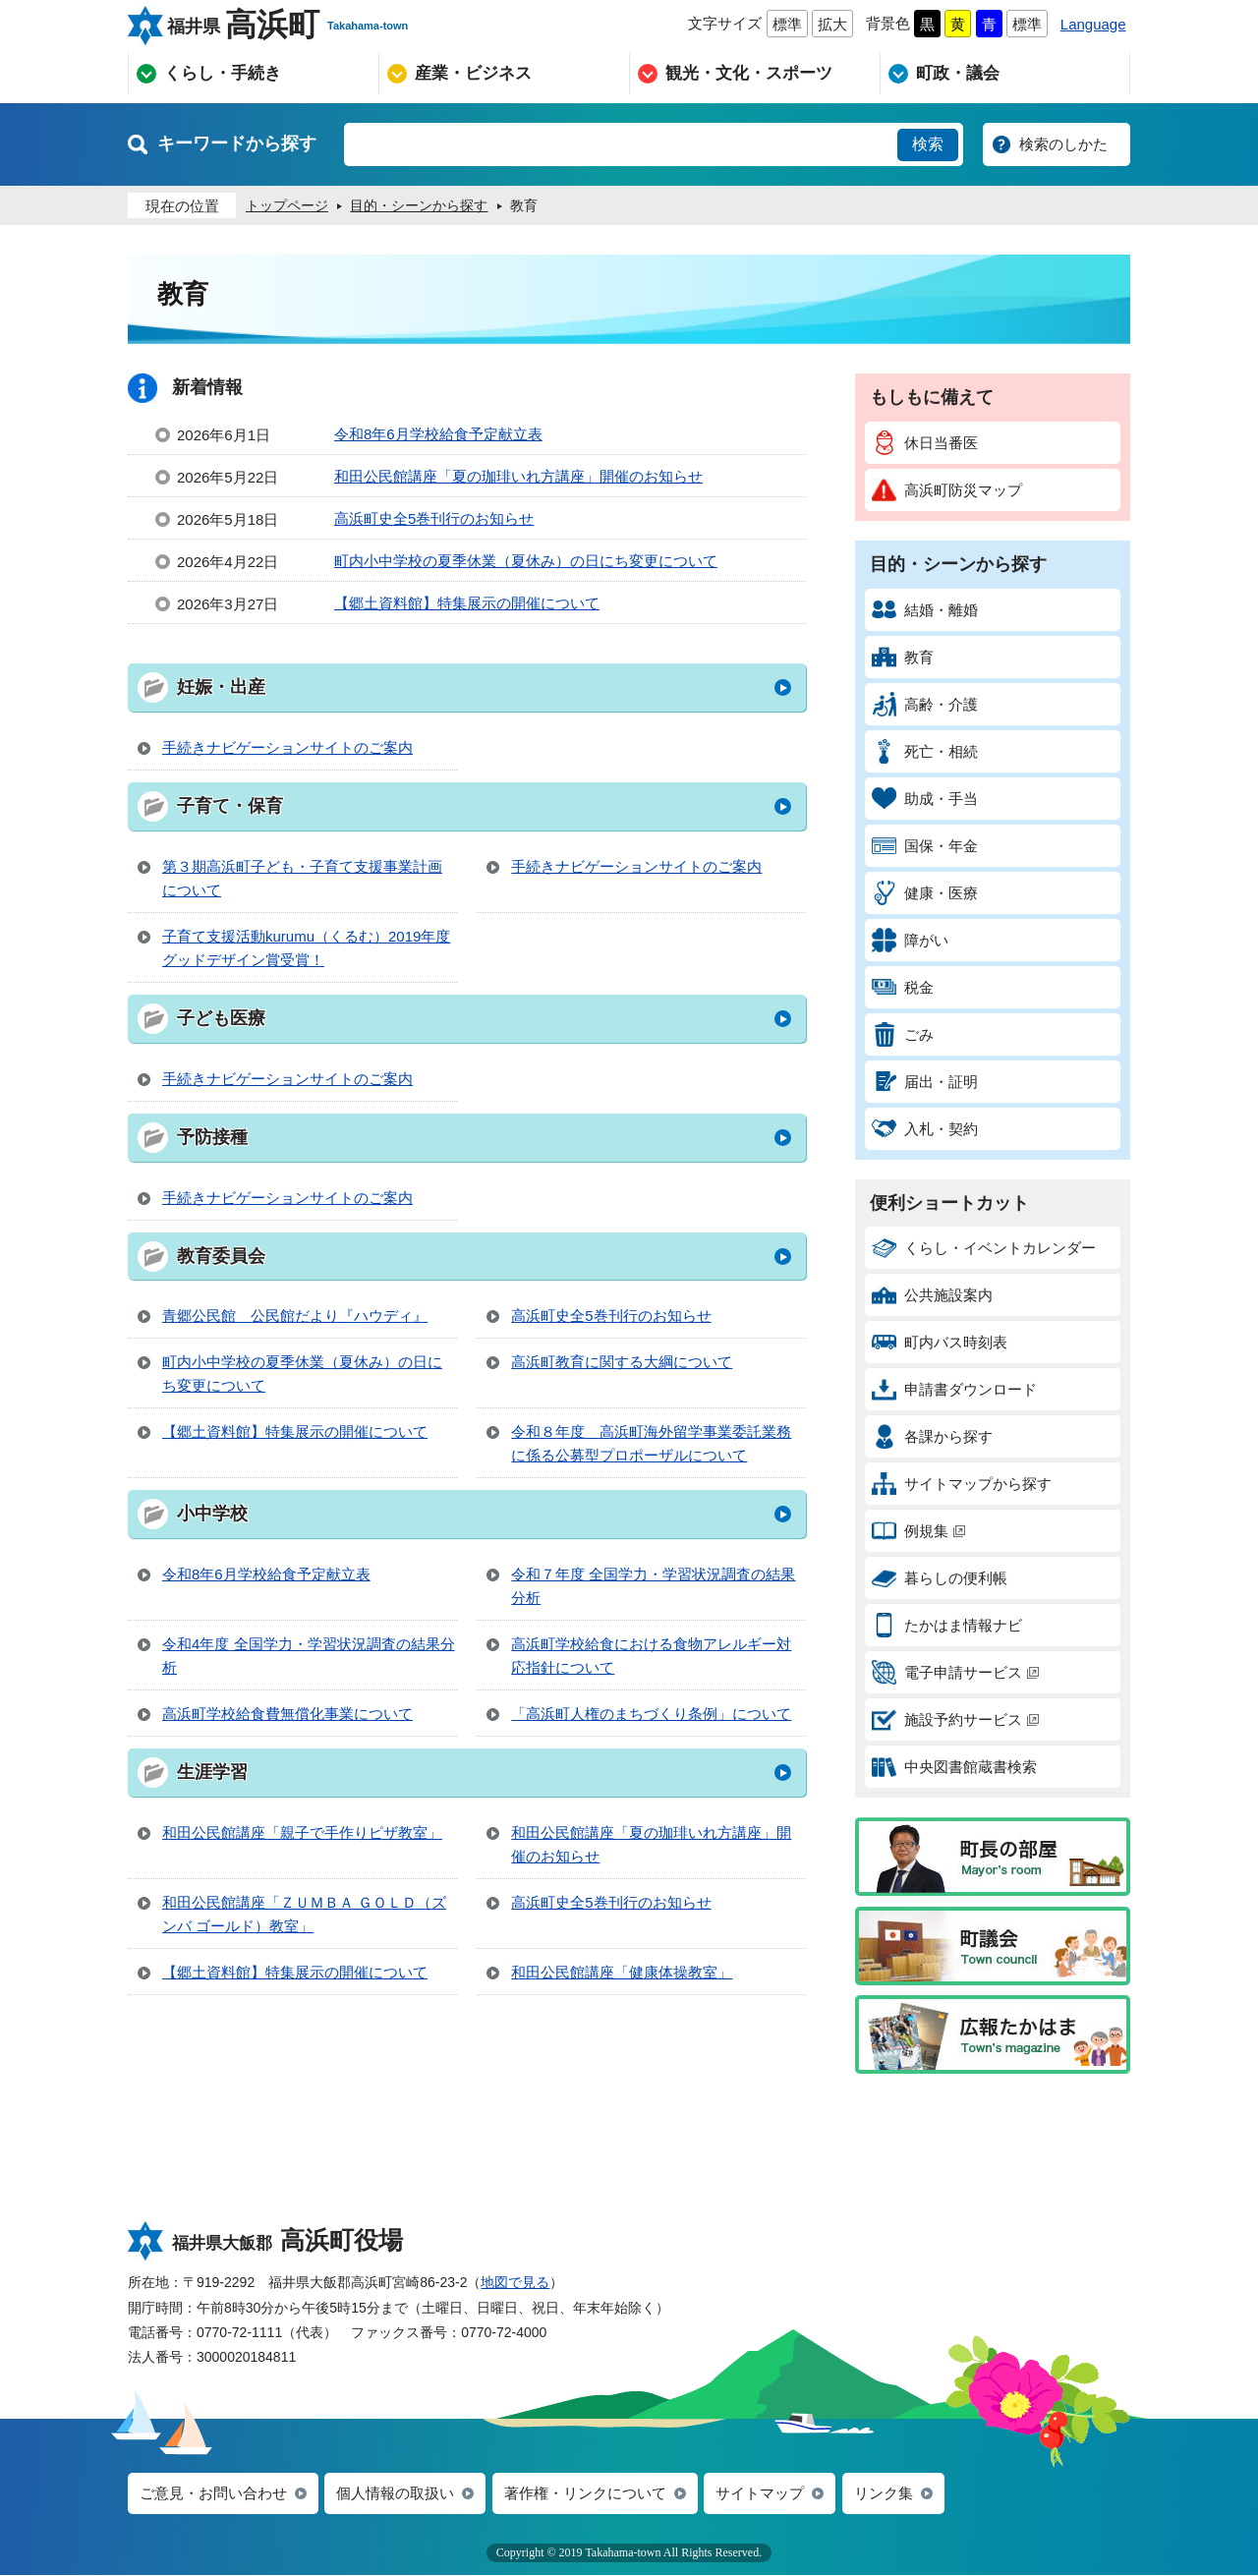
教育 (903, 657)
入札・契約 (925, 1128)
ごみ (903, 1034)
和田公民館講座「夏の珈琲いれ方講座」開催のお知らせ (518, 476)
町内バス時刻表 (939, 1342)
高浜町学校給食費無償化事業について (287, 1713)
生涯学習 (212, 1772)
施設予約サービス (955, 1719)
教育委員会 (221, 1256)
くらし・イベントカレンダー (984, 1247)
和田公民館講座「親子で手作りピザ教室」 (302, 1832)
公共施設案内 (932, 1295)
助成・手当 (925, 798)
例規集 (918, 1530)
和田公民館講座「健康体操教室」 (621, 1972)
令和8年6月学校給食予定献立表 (438, 434)
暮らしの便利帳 (939, 1578)
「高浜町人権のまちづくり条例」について (651, 1713)
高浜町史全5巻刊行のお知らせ (434, 518)
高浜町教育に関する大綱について (621, 1361)
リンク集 (883, 2494)
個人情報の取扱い (395, 2494)
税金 (903, 987)
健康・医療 (925, 893)
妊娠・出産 (221, 687)
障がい (910, 940)
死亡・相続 (925, 751)
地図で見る (515, 2282)
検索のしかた (1063, 144)
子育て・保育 (230, 806)
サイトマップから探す (962, 1483)
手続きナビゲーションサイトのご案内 (287, 747)
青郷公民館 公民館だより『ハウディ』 (295, 1315)
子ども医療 (221, 1018)
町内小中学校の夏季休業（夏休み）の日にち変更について (525, 560)
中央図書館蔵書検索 (954, 1766)
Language (1093, 24)
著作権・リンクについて (585, 2494)
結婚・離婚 (925, 610)
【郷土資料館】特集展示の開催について (467, 603)
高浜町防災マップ (947, 490)
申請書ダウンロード (954, 1389)
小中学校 (212, 1513)
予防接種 (212, 1137)
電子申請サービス (955, 1672)
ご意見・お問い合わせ (213, 2494)
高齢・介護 (925, 704)
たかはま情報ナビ (947, 1625)
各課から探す (932, 1436)
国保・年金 (925, 845)
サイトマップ (759, 2494)
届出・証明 (925, 1081)
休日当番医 (925, 442)
